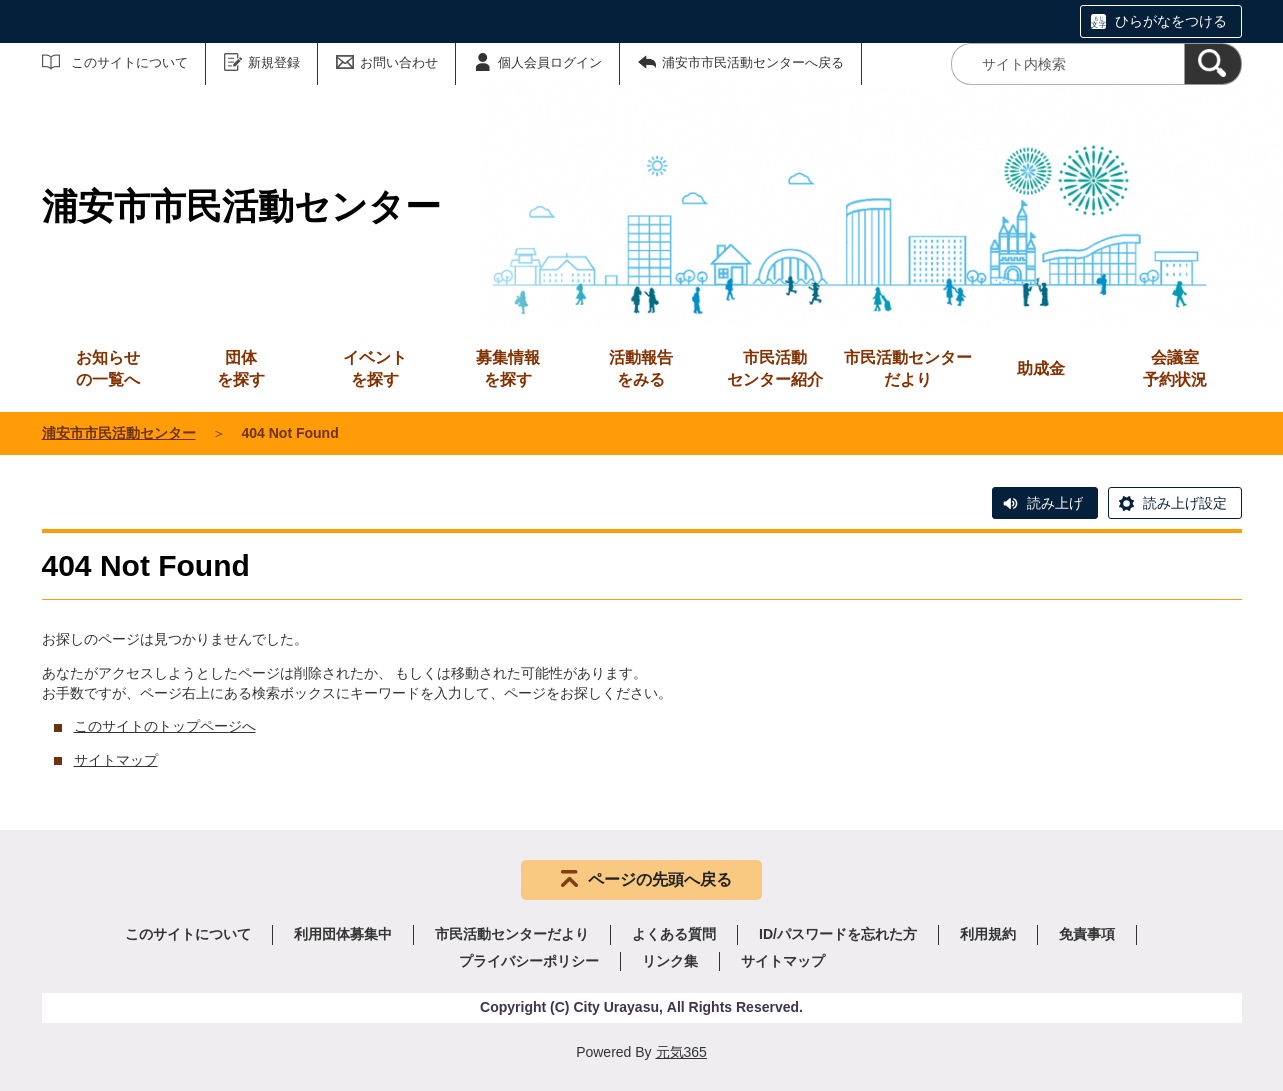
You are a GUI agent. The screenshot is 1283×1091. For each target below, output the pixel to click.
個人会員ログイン (550, 62)
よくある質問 (674, 934)
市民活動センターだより (908, 368)
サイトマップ (116, 760)
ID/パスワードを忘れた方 (838, 934)
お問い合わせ (399, 62)
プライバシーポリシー (529, 961)
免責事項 (1087, 934)
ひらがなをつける (1171, 21)
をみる (641, 367)
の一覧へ (108, 367)
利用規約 (988, 934)
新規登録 (274, 62)
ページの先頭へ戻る (660, 879)
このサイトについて (129, 62)
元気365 (681, 1052)
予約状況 (1175, 367)
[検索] (1213, 64)
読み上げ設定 (1185, 503)
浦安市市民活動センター (119, 433)
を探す (241, 367)
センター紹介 (775, 367)
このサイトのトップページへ (165, 726)
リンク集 (670, 961)
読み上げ (1055, 503)
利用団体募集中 (343, 934)
